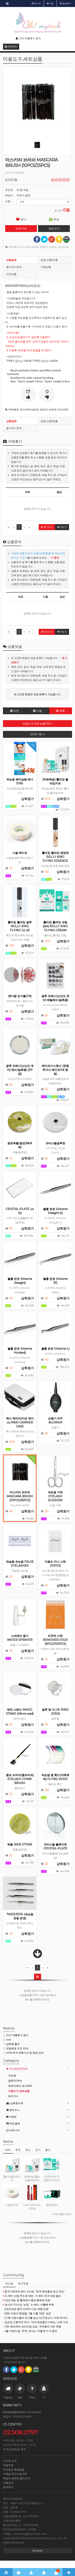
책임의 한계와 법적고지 (16, 2478)
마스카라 (63, 247)
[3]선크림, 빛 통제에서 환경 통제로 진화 (26, 2300)
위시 (21, 219)
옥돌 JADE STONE (19, 1844)
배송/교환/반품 (49, 259)
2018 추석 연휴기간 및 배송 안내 (23, 2052)
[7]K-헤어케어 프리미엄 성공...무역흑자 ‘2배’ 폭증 (32, 2326)
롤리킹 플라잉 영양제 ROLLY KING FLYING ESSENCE (55, 857)
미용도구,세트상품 (19, 2091)
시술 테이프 (19, 853)
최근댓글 (23, 2283)
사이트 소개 (10, 2460)
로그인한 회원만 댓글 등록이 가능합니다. (37, 694)
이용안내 (8, 2482)
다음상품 (46, 266)
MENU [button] (11, 46)
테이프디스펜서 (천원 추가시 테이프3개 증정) (55, 1070)
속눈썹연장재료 (17, 2068)
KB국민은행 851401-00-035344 (22, 2412)
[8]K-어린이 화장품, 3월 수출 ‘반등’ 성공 (27, 2313)
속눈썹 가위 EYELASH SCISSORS (55, 1496)
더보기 (62, 527)
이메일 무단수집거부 (15, 2473)
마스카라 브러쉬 (29, 247)
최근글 (9, 2283)
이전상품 (11, 274)
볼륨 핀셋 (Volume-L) (55, 1348)
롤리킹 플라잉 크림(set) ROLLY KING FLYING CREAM (55, 926)
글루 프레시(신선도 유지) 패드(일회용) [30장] (20, 1070)
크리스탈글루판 (55, 1143)
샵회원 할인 (11, 2043)
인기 (37, 2149)
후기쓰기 (47, 527)
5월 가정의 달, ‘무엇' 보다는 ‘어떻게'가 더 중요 (30, 2330)
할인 (47, 2149)
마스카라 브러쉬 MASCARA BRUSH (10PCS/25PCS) (20, 1496)
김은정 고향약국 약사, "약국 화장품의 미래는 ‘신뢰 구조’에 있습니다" (37, 2322)
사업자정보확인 (12, 2520)
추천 (54, 219)
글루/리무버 (15, 2080)
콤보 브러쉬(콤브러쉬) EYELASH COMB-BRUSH (20, 1779)
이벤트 (11, 2116)
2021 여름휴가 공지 (15, 2035)
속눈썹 (12, 2075)
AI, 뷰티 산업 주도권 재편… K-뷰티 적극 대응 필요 (32, 2295)
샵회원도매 (14, 2103)
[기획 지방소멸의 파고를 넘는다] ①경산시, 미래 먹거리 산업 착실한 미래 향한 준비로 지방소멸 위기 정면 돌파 (37, 2317)
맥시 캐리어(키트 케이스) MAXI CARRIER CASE (20, 1422)
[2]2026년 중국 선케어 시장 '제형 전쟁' (26, 2309)
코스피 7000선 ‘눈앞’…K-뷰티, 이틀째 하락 (28, 2304)
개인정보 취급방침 (13, 2469)
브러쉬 (53, 247)
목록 (60, 711)
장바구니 (13, 2109)
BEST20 (13, 2096)
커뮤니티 (13, 2130)
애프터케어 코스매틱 (20, 2085)
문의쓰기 (47, 631)
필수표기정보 (14, 266)
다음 (37, 711)
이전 (14, 711)
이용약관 (8, 2465)
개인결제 (13, 2123)
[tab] (37, 2068)
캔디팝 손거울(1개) (20, 996)
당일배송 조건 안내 (15, 2048)
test (7, 2039)
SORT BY (37, 734)
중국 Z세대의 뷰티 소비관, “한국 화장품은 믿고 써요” (34, 2291)
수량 (7, 201)
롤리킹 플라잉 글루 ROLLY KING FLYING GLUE (20, 926)
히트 (8, 2149)
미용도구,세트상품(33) (37, 723)
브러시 (44, 247)
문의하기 (8, 2487)
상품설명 (11, 259)
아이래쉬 (14, 247)
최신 (28, 2149)
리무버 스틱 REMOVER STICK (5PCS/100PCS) (55, 1640)
